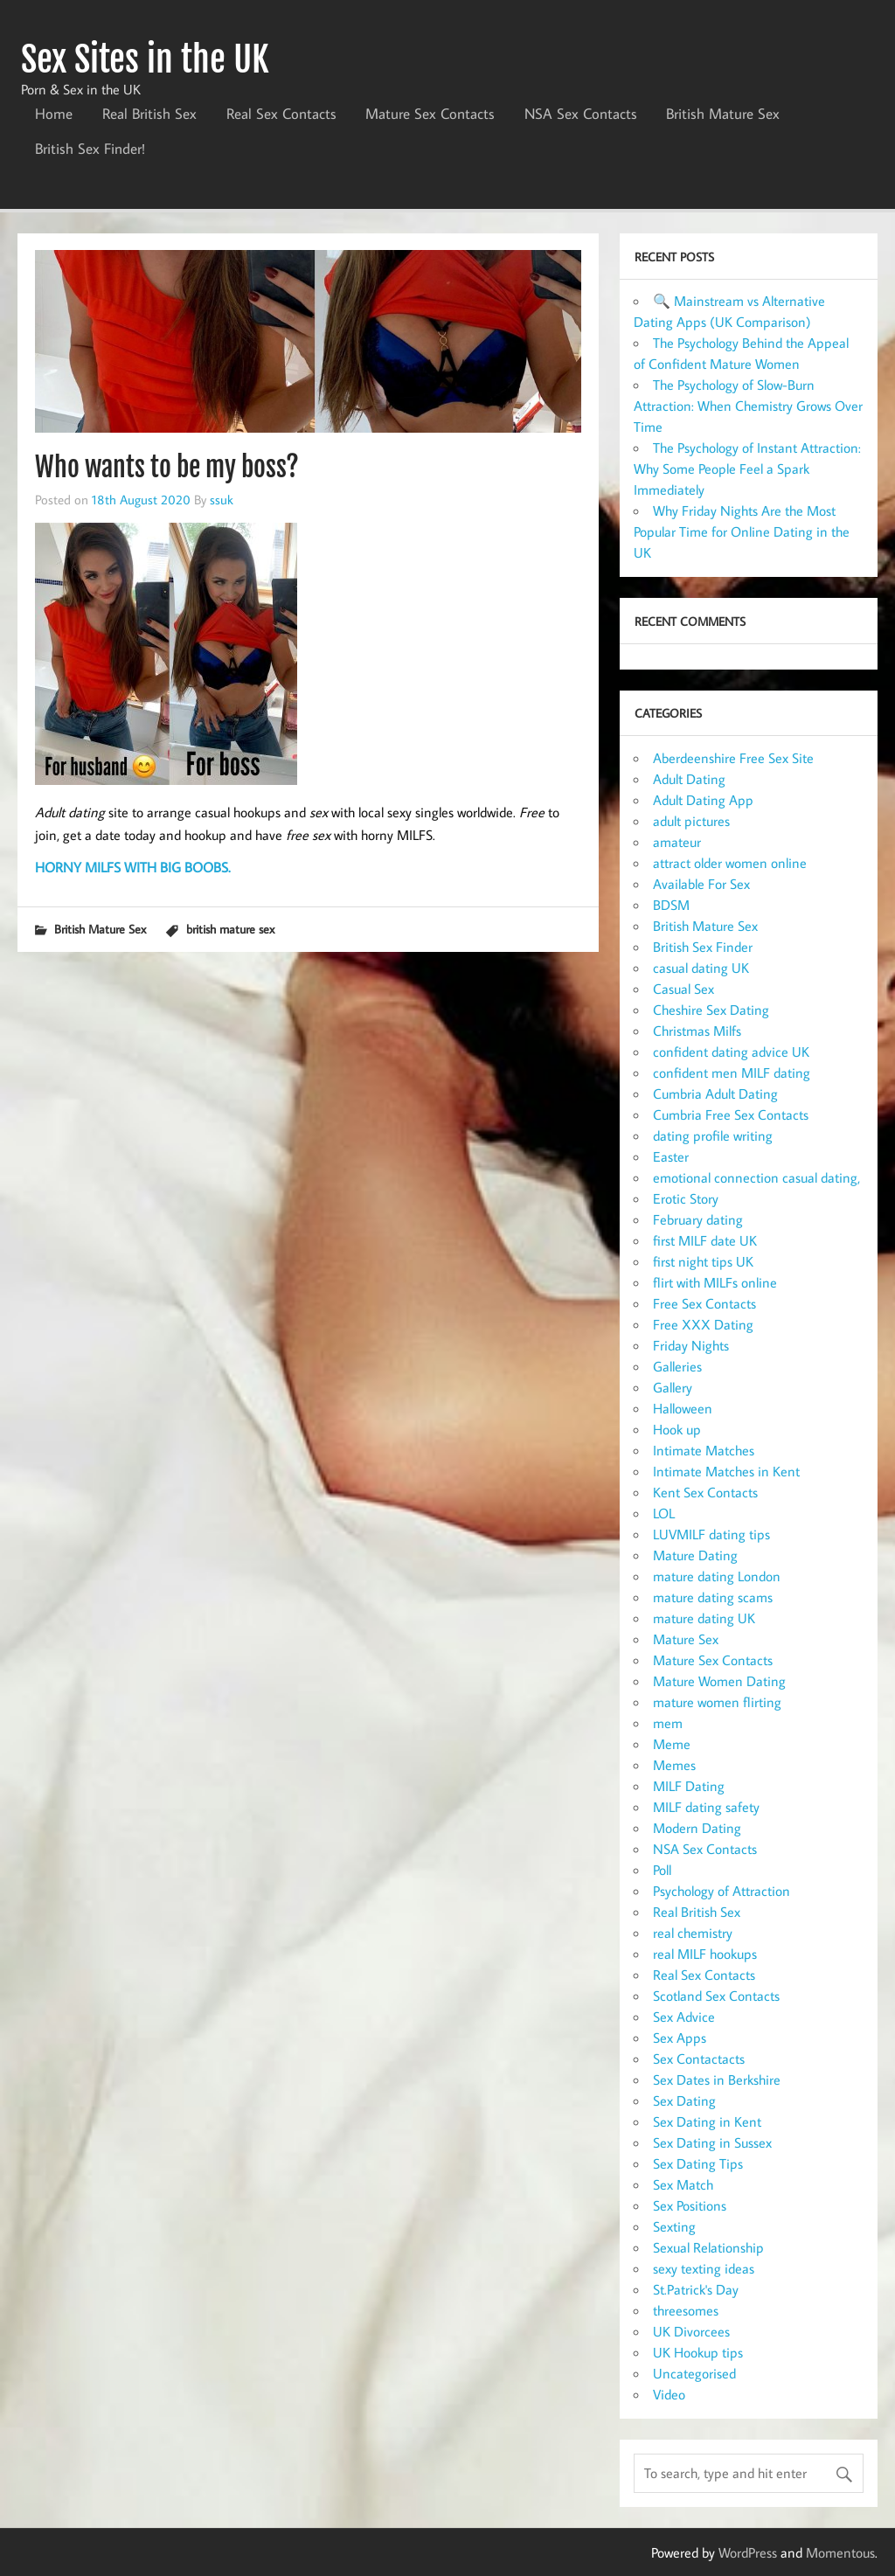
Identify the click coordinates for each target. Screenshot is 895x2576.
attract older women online (730, 862)
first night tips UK (703, 1261)
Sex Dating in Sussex (712, 2142)
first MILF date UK (705, 1240)
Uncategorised (694, 2373)
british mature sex (230, 928)
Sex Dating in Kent (707, 2121)
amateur (677, 842)
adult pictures (691, 821)
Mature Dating (695, 1555)
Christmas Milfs (697, 1030)
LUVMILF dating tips (711, 1534)
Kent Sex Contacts (705, 1492)
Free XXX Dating (703, 1324)
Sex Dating (684, 2100)
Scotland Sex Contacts (716, 1995)
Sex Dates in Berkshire (717, 2079)
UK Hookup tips (698, 2352)
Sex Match (683, 2184)
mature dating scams (713, 1597)
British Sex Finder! (90, 148)
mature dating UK (704, 1618)
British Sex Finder (703, 946)
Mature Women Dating (719, 1681)
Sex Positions (689, 2205)
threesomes (685, 2310)
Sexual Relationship (708, 2247)
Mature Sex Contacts (430, 113)
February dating (698, 1219)
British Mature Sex (723, 113)
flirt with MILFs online (715, 1282)
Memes (674, 1765)
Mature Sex (685, 1639)
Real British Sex (149, 113)
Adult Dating (689, 779)
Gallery (672, 1387)
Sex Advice (684, 2016)
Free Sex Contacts (704, 1303)
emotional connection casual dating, (756, 1177)
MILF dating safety (706, 1807)
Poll (662, 1869)
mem (668, 1723)
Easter (671, 1156)
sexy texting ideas (703, 2268)
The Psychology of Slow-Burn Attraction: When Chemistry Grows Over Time (748, 405)
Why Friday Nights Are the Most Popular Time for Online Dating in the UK (742, 531)
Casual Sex (683, 988)
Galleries (677, 1366)
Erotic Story (685, 1198)
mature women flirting (717, 1702)
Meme (671, 1744)
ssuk (221, 499)
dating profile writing (713, 1135)
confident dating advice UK (731, 1051)
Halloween (682, 1408)
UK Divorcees (691, 2331)
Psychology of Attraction (721, 1890)
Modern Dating (697, 1828)
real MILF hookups (705, 1953)
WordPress (747, 2552)
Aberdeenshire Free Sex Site (733, 758)
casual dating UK (701, 967)
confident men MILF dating (731, 1072)
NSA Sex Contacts (580, 113)
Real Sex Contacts (281, 113)
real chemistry (692, 1932)
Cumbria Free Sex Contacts (730, 1114)
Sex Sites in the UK (145, 59)
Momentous (840, 2552)
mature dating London (717, 1576)
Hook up (677, 1429)
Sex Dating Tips (698, 2163)
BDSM (671, 904)
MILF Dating (689, 1786)
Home (54, 113)
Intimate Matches (703, 1450)
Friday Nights (691, 1345)
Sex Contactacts (699, 2058)
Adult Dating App (703, 800)
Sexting (674, 2226)
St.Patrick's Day (696, 2289)
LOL (664, 1513)
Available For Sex (701, 883)
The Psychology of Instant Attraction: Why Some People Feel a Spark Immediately (747, 468)
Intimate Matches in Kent (726, 1471)
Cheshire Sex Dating (711, 1009)
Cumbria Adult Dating (715, 1093)
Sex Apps (679, 2037)
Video (669, 2394)
